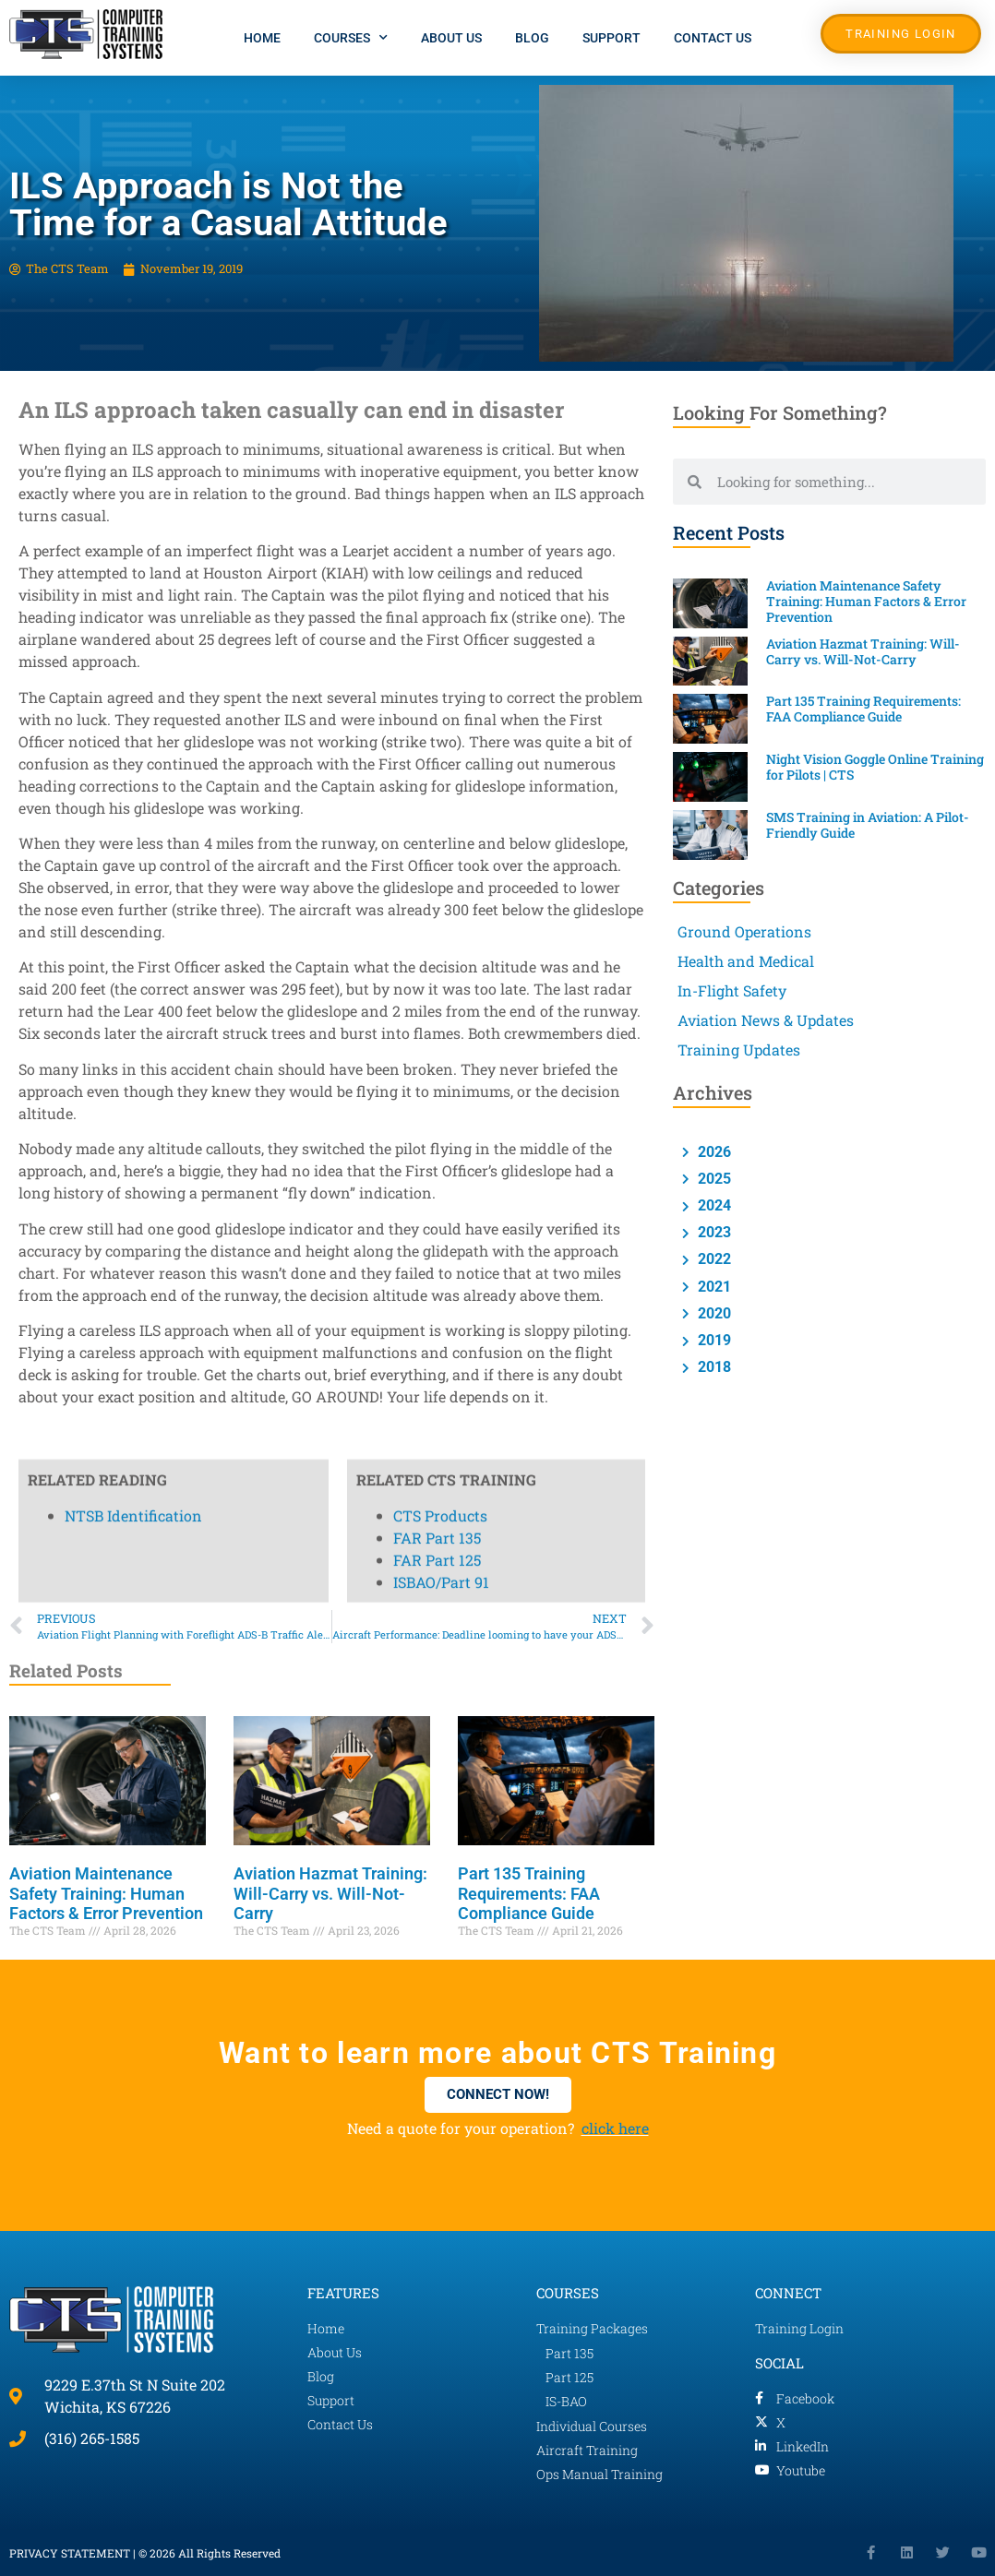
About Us (451, 37)
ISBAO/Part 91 (441, 507)
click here (615, 2128)
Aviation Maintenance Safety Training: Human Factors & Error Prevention (106, 1893)
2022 (712, 1259)
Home (262, 37)
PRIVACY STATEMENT (69, 2553)
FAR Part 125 (437, 485)
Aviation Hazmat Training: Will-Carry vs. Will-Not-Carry (330, 1893)
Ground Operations (744, 931)
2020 (712, 1313)
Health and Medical (745, 961)
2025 (712, 1178)
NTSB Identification (133, 440)
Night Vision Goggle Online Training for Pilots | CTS (875, 766)
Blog (532, 37)
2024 (712, 1205)
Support (611, 37)
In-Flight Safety (731, 990)
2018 (712, 1367)
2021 (712, 1286)
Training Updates (738, 1049)
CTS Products (440, 440)
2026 (712, 1152)
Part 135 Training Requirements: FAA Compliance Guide (529, 1893)
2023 (712, 1232)
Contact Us (712, 37)
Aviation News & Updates (765, 1020)
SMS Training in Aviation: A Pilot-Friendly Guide (867, 824)
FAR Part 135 (437, 462)
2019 (712, 1340)
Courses (351, 38)
